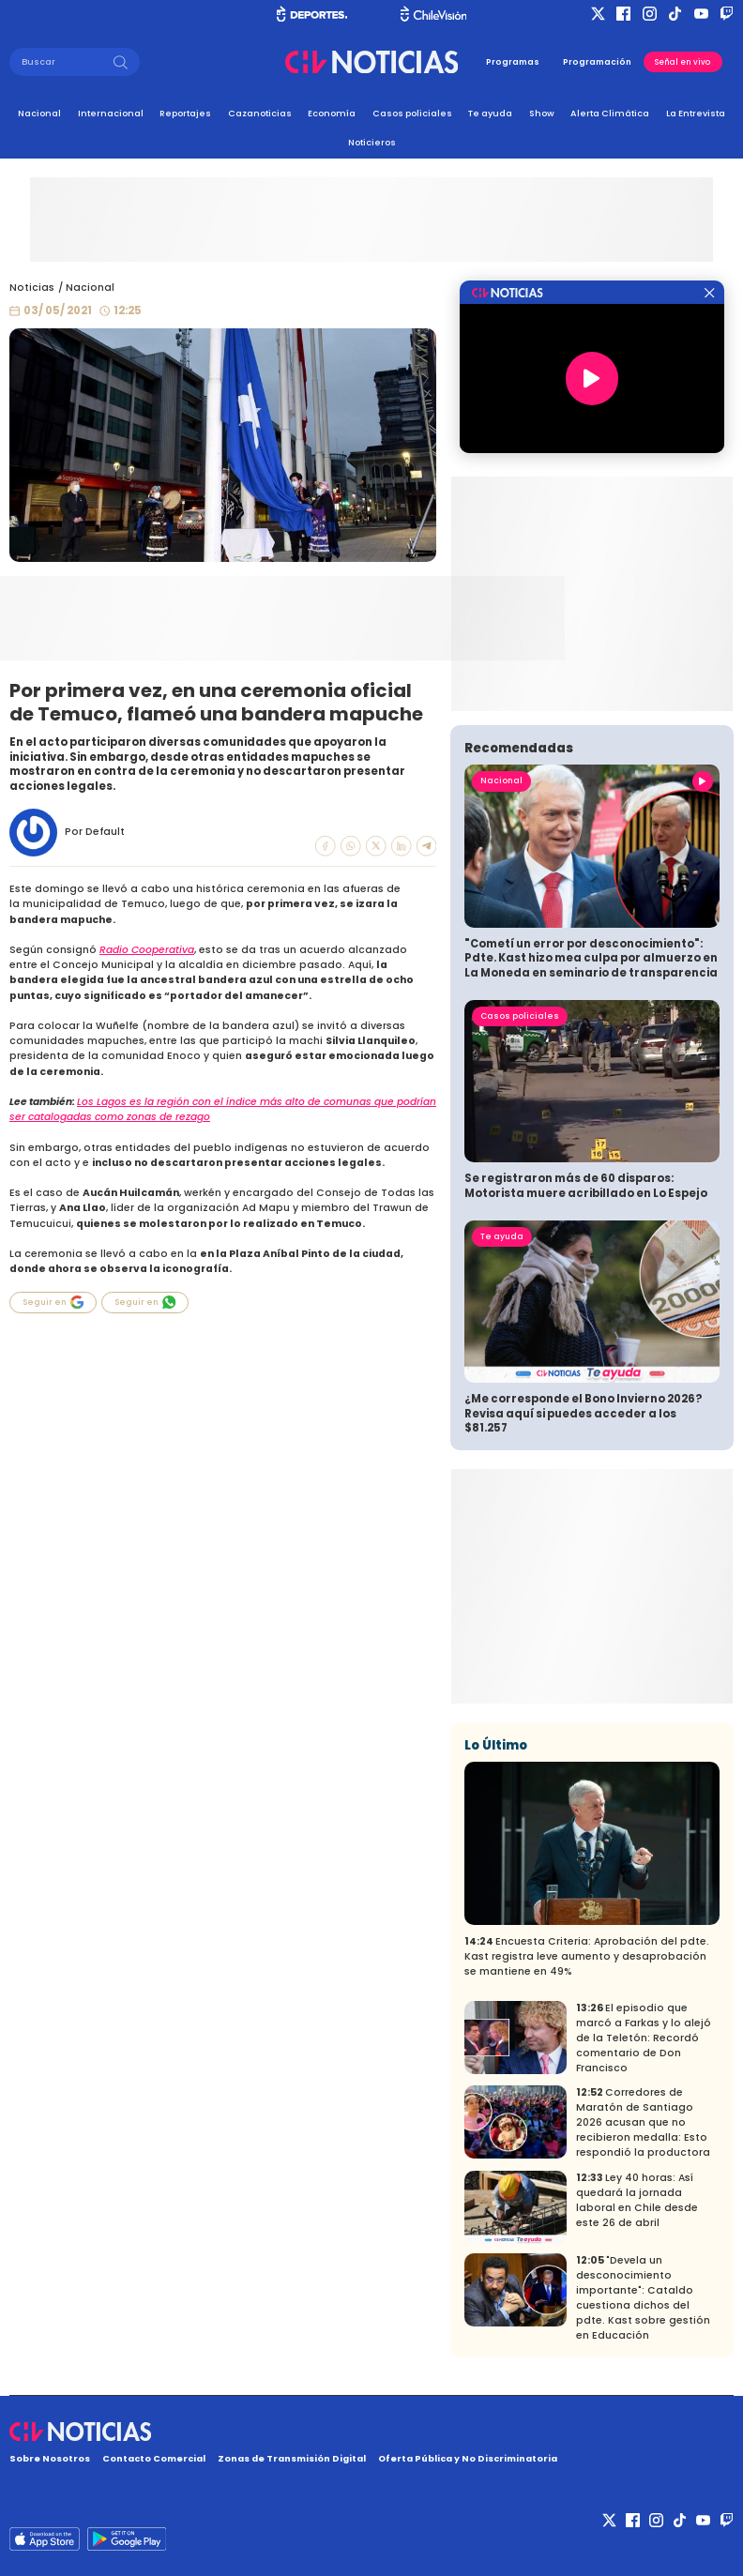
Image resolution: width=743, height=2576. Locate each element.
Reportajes (185, 113)
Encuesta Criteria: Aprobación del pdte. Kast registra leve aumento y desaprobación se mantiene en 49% (586, 1956)
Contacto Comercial (153, 2458)
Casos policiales (412, 113)
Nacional (39, 113)
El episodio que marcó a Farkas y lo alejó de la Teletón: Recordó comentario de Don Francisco (643, 2038)
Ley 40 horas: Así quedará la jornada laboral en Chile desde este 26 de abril (637, 2200)
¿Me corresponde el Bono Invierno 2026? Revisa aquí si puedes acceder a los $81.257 (583, 1413)
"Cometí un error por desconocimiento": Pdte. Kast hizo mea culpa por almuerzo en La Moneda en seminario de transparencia (591, 958)
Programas (512, 62)
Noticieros (372, 142)
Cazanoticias (260, 113)
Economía (332, 113)
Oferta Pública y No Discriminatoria (467, 2458)
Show (541, 113)
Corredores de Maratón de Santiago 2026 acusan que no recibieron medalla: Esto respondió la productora (643, 2122)
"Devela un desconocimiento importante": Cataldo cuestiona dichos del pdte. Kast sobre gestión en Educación (643, 2297)
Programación (597, 62)
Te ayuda (490, 113)
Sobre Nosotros (49, 2458)
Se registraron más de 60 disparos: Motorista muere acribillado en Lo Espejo (585, 1186)
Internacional (111, 113)
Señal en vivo (682, 62)
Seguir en (53, 1302)
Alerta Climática (609, 113)
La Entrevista (695, 113)
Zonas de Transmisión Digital (292, 2458)
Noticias (31, 287)
